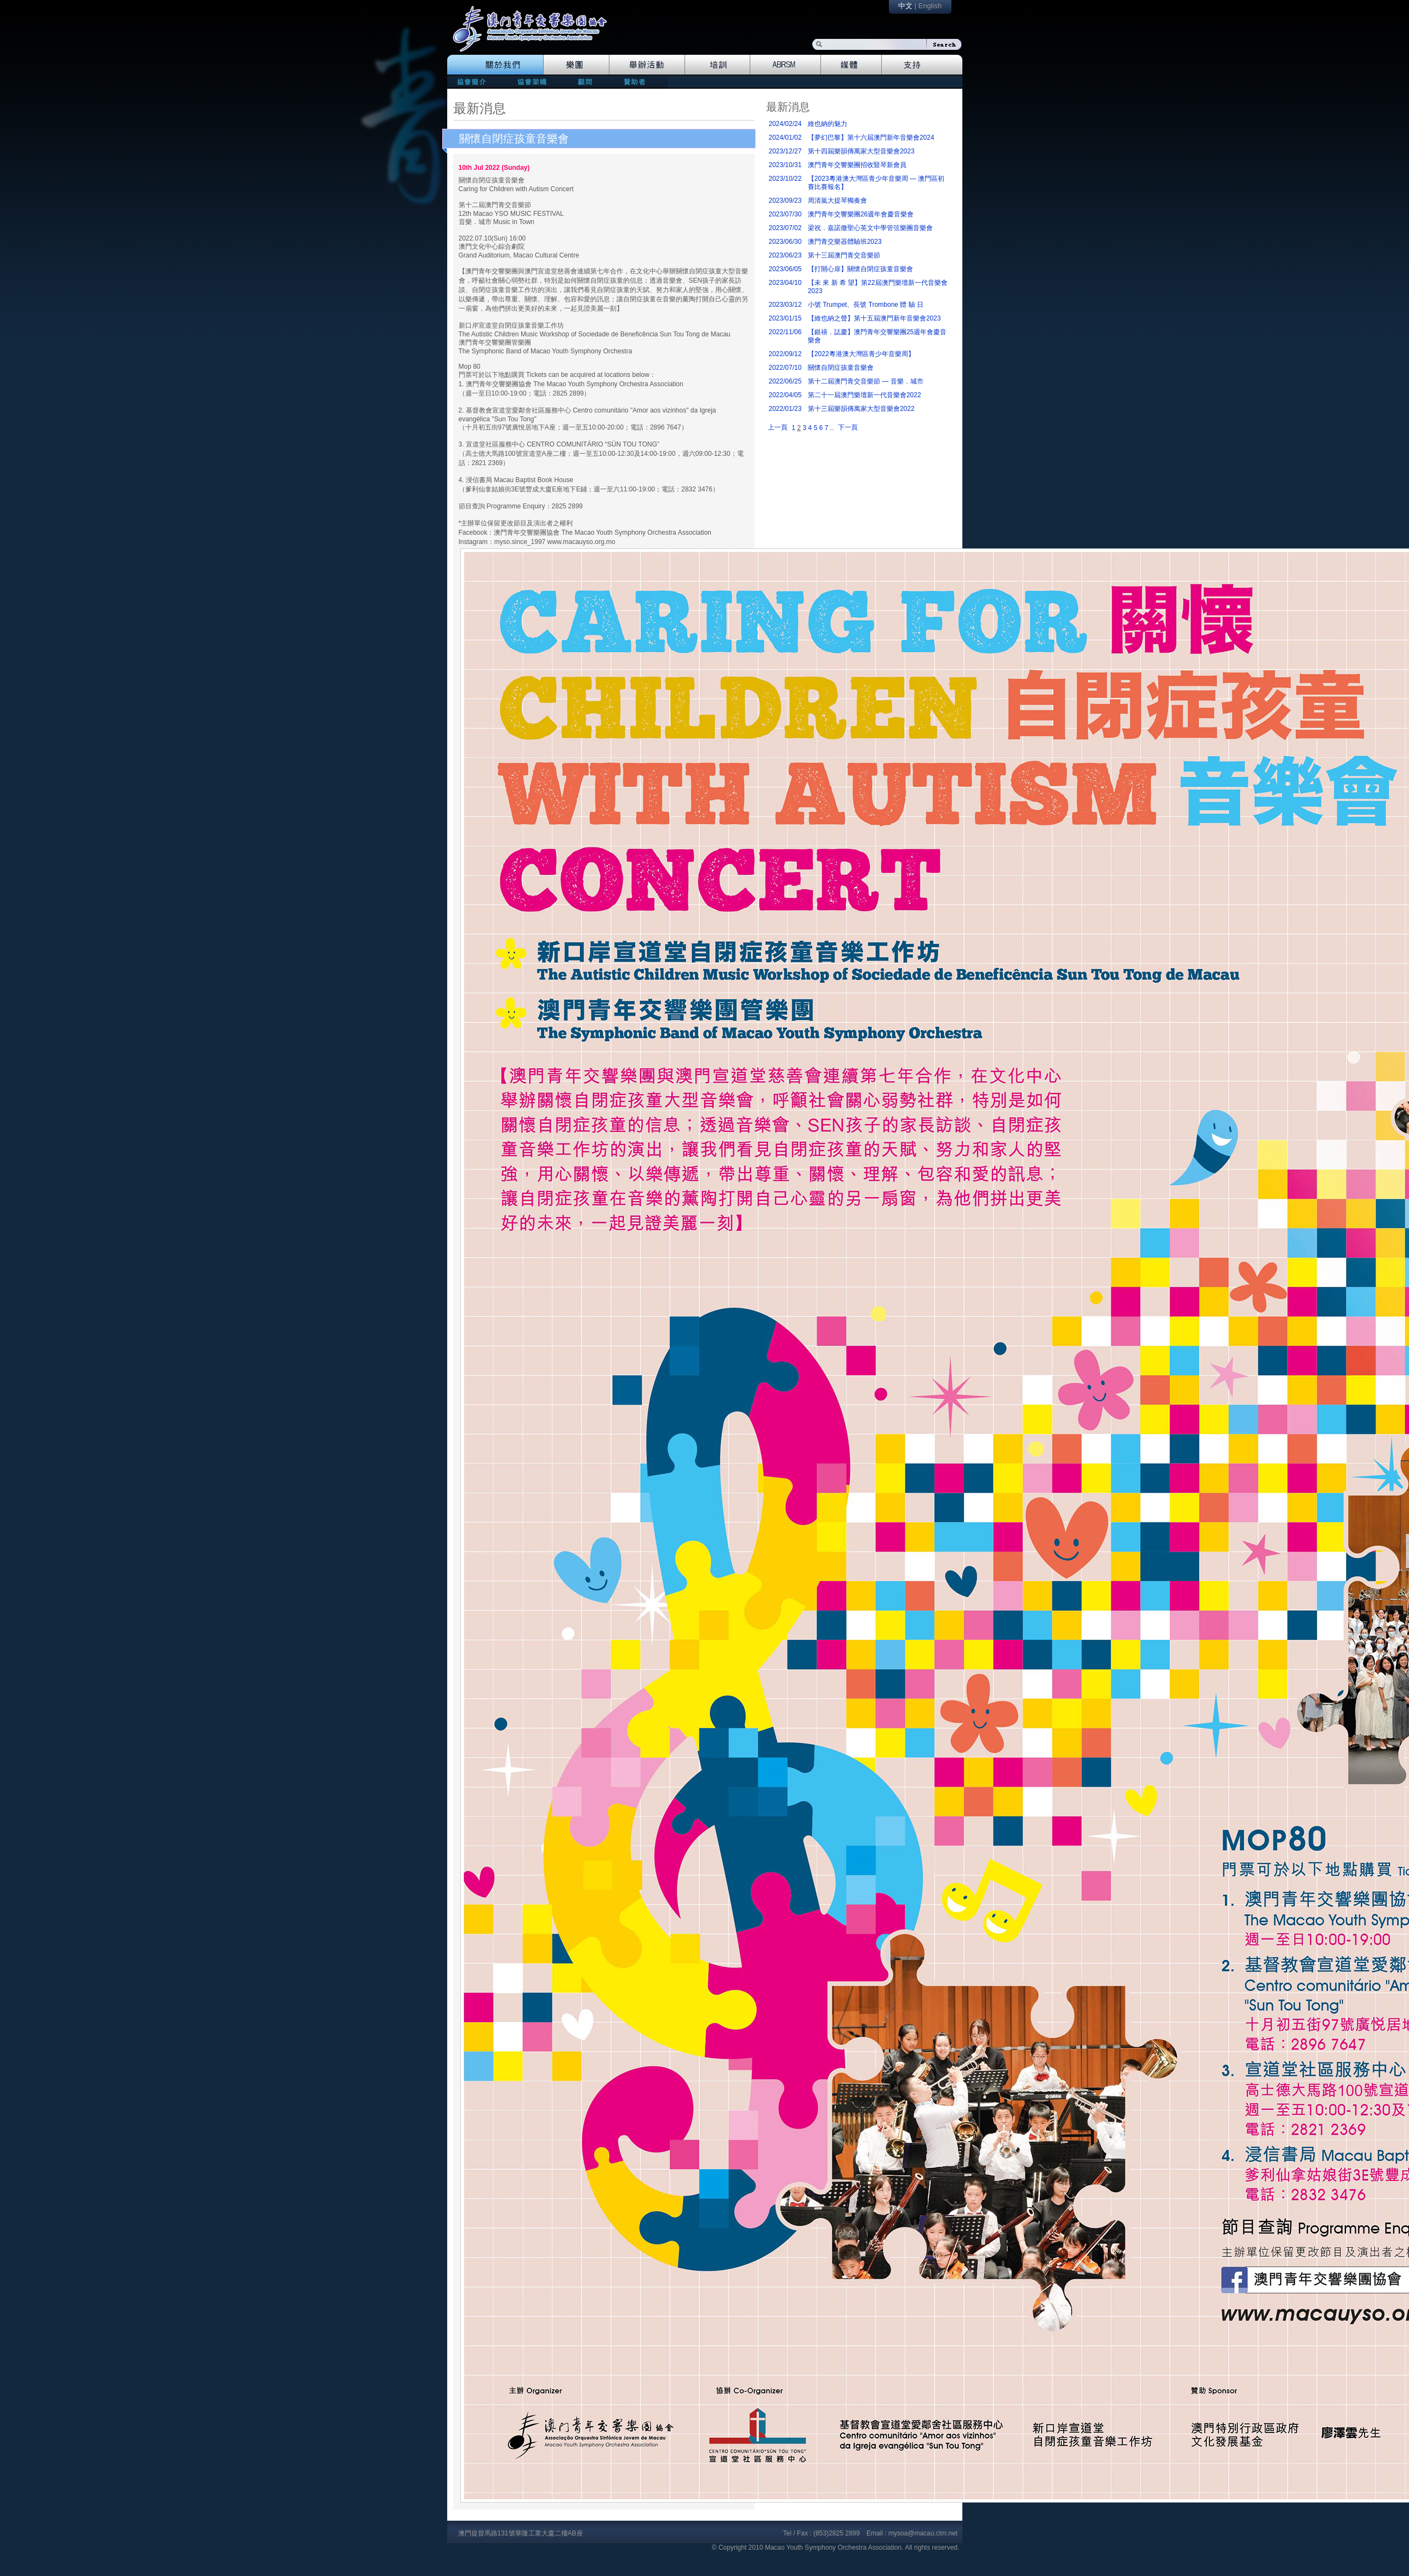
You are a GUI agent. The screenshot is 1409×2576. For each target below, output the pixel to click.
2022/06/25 (785, 381)
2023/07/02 (785, 228)
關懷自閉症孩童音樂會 (514, 139)
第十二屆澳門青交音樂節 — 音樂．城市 (865, 381)
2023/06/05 (785, 269)
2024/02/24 (785, 124)
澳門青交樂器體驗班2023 (845, 241)
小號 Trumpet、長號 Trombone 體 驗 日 (865, 304)
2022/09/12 (785, 354)
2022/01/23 (785, 409)
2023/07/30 (785, 214)
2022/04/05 (785, 395)
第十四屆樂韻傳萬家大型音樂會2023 (861, 151)
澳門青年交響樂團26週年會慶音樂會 (861, 214)
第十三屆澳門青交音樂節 (844, 255)
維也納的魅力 (827, 124)
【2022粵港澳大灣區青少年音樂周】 (861, 354)
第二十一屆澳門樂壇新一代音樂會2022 (864, 395)
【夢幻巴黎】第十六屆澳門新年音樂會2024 (871, 137)
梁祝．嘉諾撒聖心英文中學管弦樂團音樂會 (870, 228)
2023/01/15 (785, 318)
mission (474, 81)
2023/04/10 (785, 283)
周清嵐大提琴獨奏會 (837, 200)
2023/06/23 (785, 255)
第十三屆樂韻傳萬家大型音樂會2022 (861, 409)
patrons (638, 81)
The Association (495, 65)
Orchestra (576, 65)
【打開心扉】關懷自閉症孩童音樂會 (860, 269)
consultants (584, 81)
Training (717, 65)
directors (530, 81)
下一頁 (848, 427)
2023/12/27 (785, 151)
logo (535, 34)
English (930, 6)
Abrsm (785, 65)
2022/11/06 (785, 332)
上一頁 (778, 427)
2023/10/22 (785, 178)
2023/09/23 (785, 200)
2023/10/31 (785, 165)
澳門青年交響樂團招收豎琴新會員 (857, 165)
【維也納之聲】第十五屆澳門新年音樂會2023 (874, 318)
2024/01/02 (785, 137)
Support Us (922, 65)
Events (647, 65)
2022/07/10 (785, 367)
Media (851, 65)
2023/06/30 (785, 241)
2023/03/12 (785, 304)
